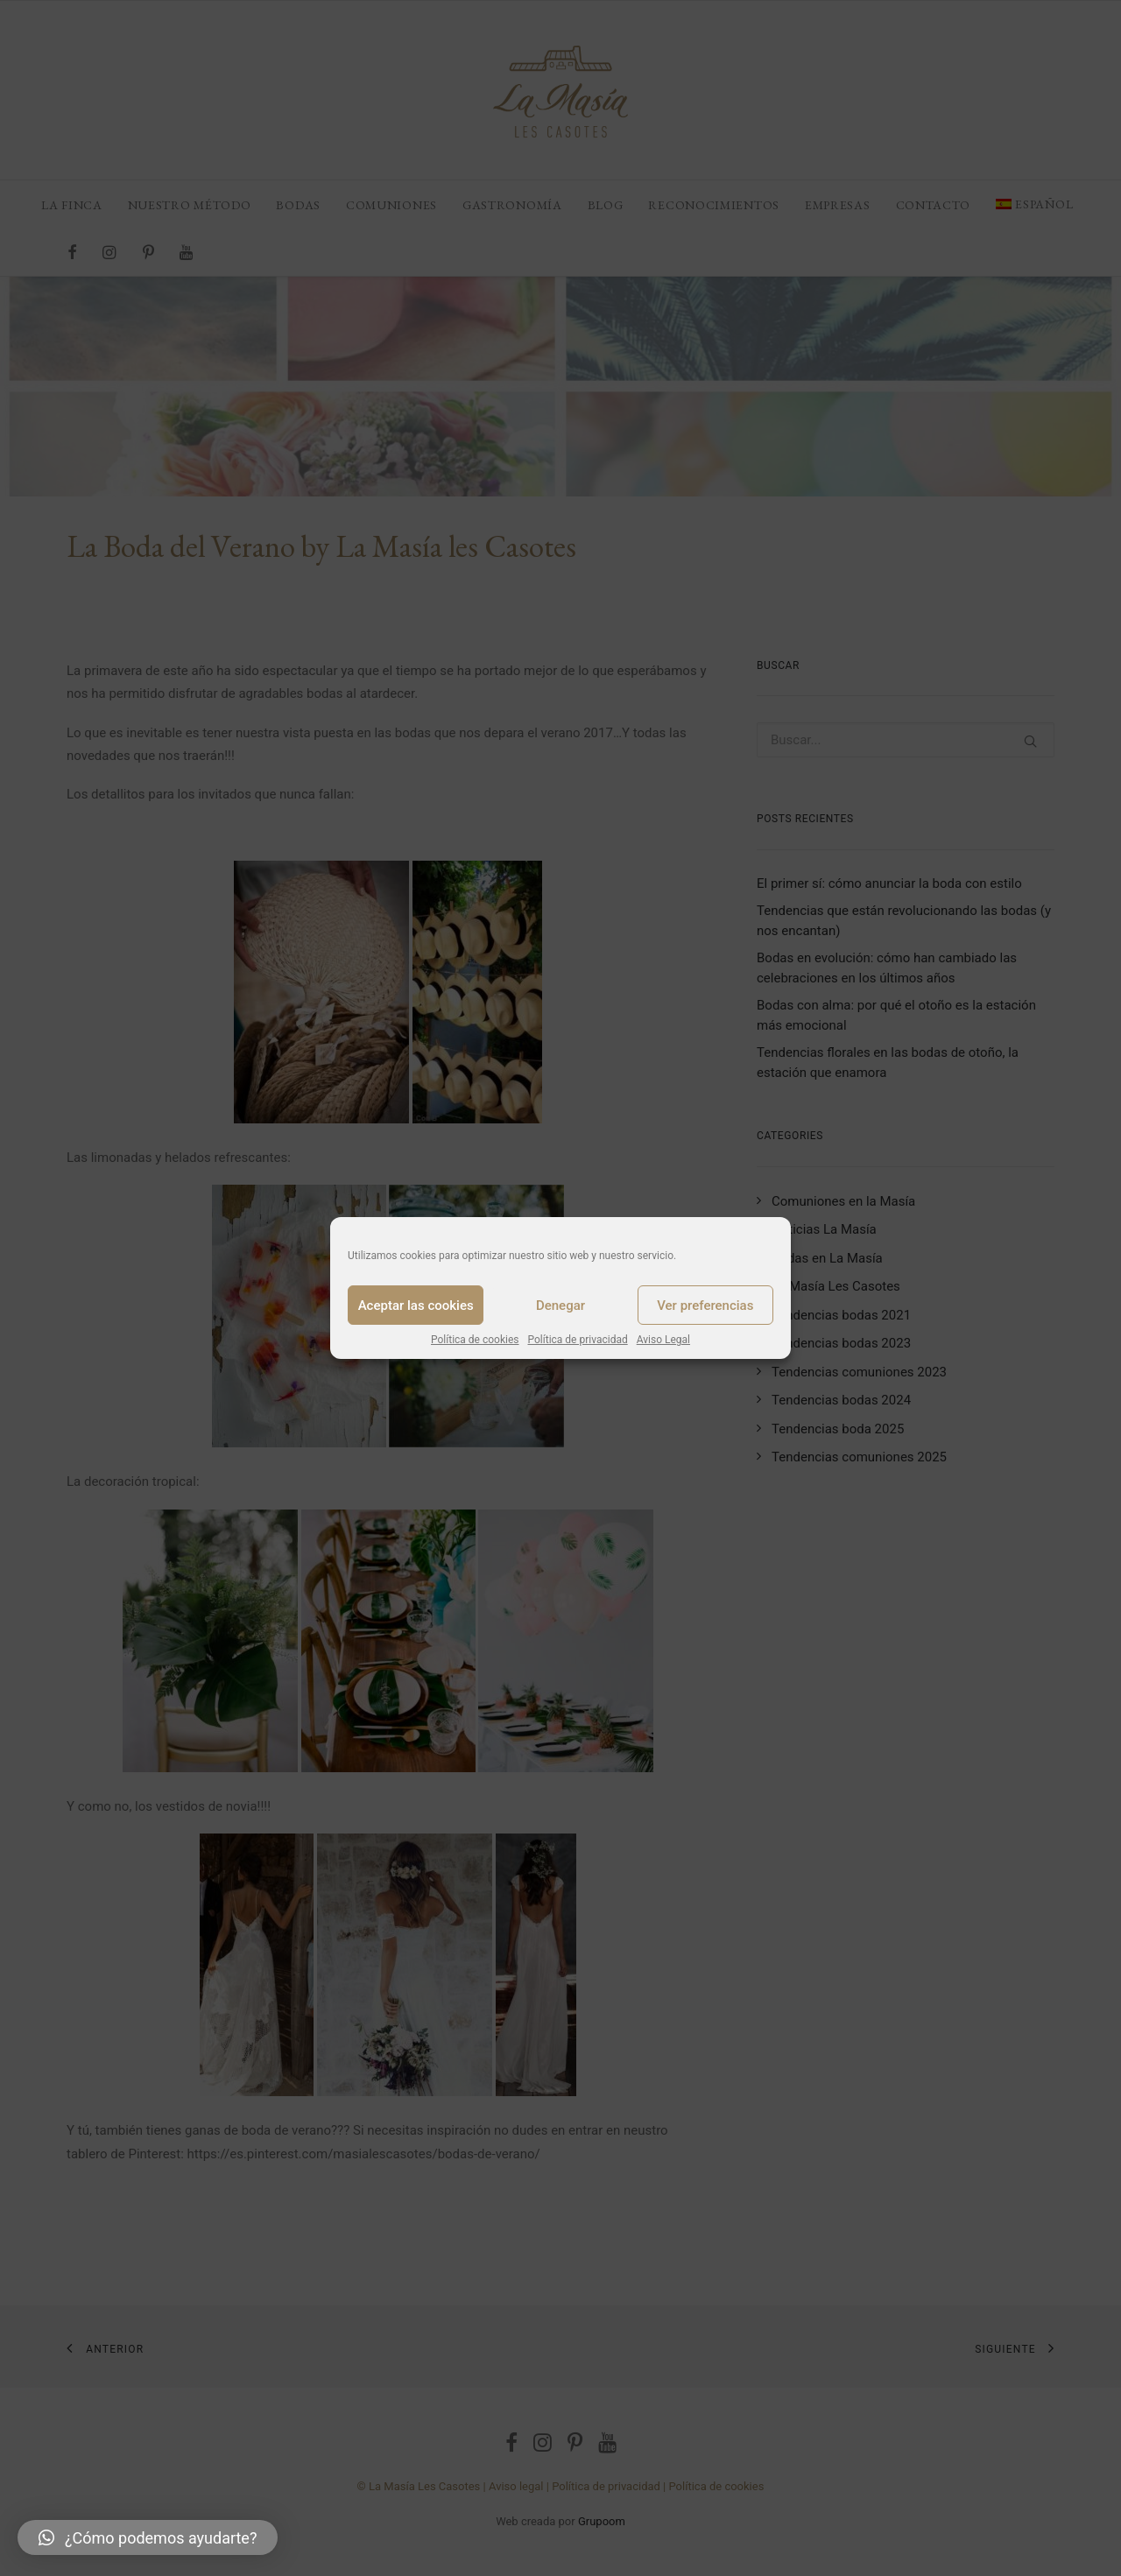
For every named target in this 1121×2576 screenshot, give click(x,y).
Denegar (560, 1305)
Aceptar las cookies (416, 1305)
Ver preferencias (705, 1305)
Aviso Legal (663, 1340)
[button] (148, 2537)
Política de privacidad (578, 1340)
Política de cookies (475, 1340)
